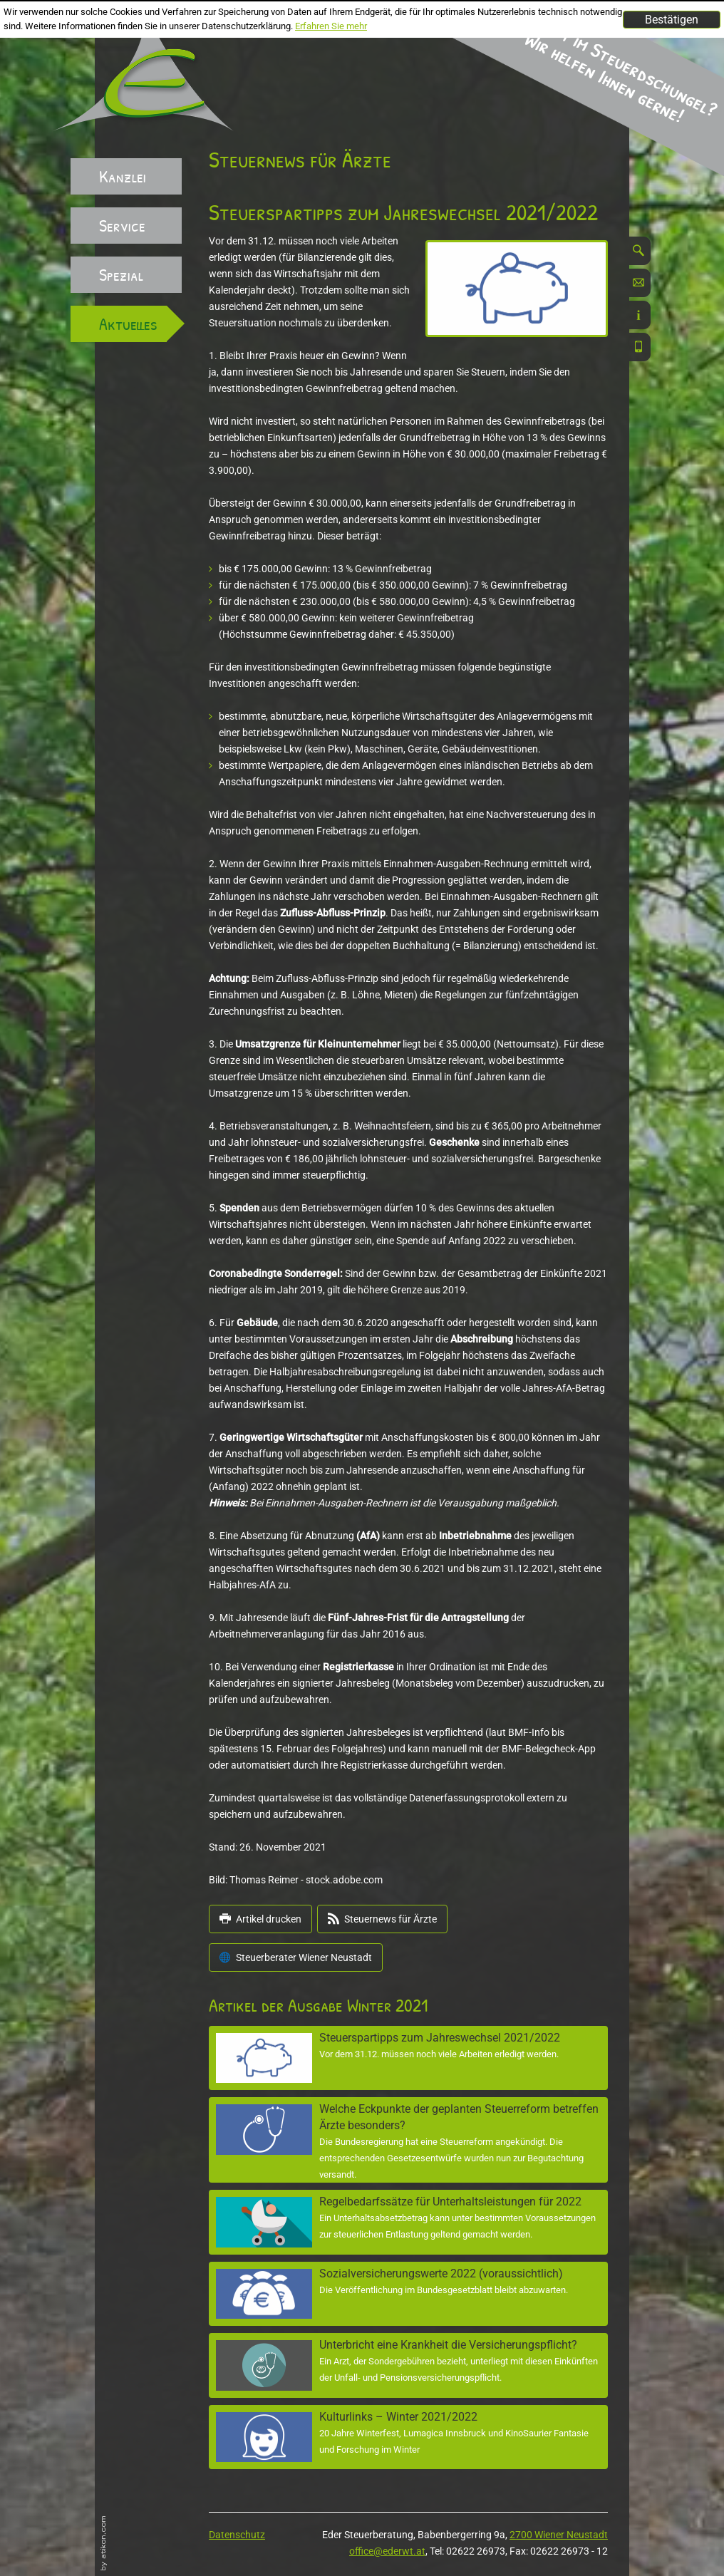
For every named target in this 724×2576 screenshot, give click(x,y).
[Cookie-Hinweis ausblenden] (671, 20)
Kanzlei (122, 176)
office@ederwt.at (387, 2551)
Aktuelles (128, 323)
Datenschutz (237, 2534)
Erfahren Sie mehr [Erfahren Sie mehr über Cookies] (331, 26)
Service (122, 225)
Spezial (121, 274)
